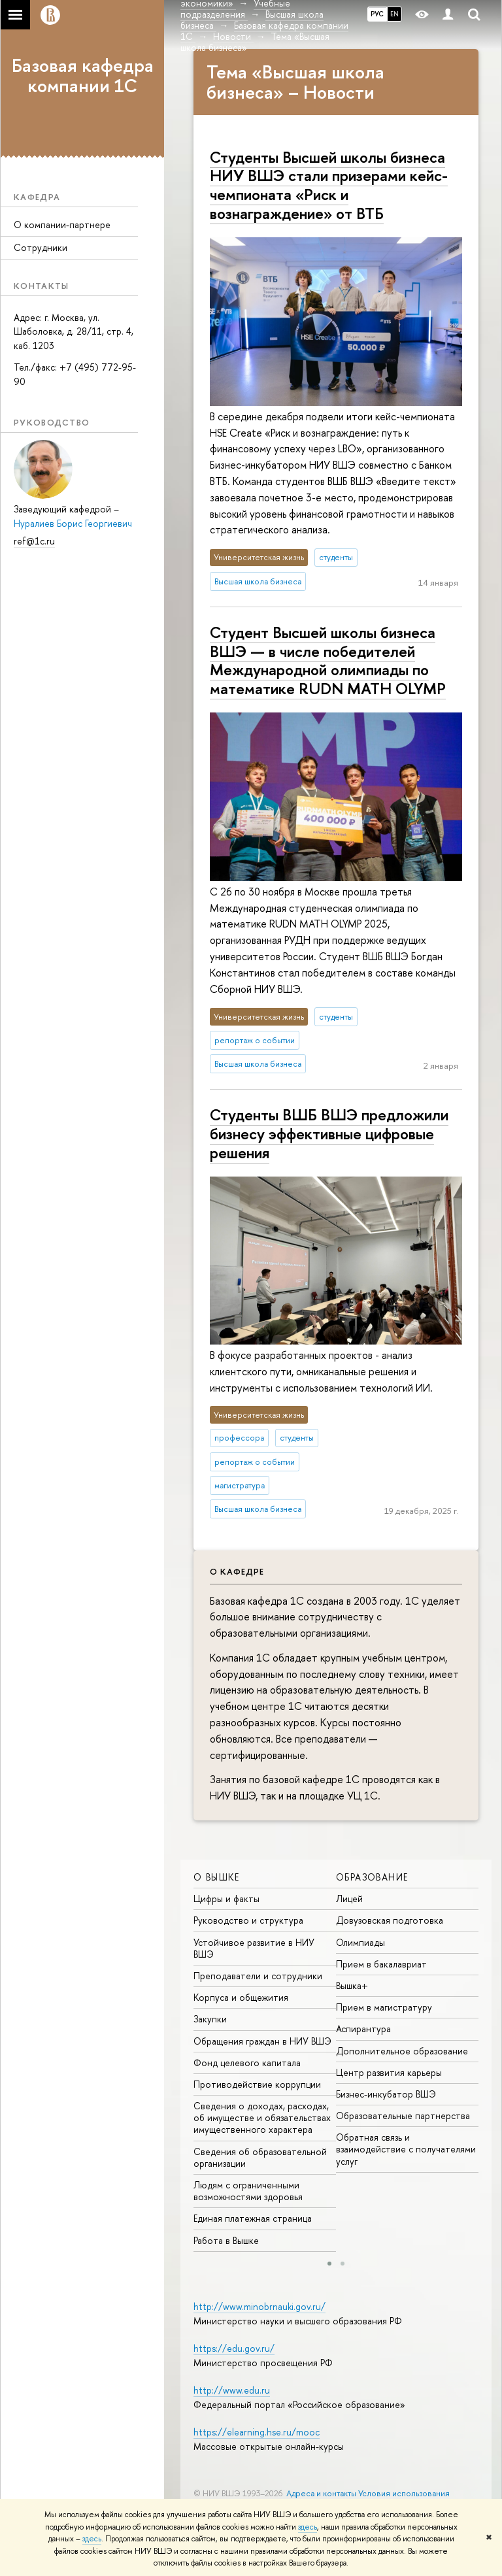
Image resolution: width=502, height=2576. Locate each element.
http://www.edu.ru (231, 2390)
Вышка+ (352, 1985)
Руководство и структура (248, 1920)
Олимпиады (360, 1942)
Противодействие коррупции (257, 2084)
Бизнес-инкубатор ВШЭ (386, 2094)
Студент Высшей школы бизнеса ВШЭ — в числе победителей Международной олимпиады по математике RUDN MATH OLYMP (328, 660)
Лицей (349, 1898)
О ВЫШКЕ (216, 1877)
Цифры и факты (226, 1898)
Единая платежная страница (252, 2218)
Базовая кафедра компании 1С (83, 75)
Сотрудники (40, 247)
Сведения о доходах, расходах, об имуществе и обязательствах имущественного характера (262, 2117)
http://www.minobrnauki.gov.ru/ (259, 2306)
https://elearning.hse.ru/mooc (256, 2432)
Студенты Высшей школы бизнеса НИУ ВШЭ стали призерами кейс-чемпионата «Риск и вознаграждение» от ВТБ (329, 185)
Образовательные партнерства (403, 2115)
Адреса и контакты (321, 2493)
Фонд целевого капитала (247, 2062)
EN (394, 13)
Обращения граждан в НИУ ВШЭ (262, 2041)
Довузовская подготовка (389, 1920)
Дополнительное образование (402, 2051)
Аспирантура (363, 2028)
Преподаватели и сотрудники (257, 1975)
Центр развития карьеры (389, 2072)
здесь (307, 2527)
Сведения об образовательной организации (260, 2157)
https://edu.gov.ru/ (234, 2348)
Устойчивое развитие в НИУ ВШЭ (253, 1948)
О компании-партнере (62, 224)
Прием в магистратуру (384, 2007)
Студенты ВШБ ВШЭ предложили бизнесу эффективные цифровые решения (329, 1133)
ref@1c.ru (34, 541)
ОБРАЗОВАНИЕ (372, 1877)
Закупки (210, 2019)
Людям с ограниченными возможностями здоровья (248, 2191)
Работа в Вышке (226, 2240)
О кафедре (237, 1571)
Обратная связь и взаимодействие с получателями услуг (406, 2149)
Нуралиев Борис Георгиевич (73, 523)
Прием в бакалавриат (381, 1964)
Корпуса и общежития (240, 1997)
